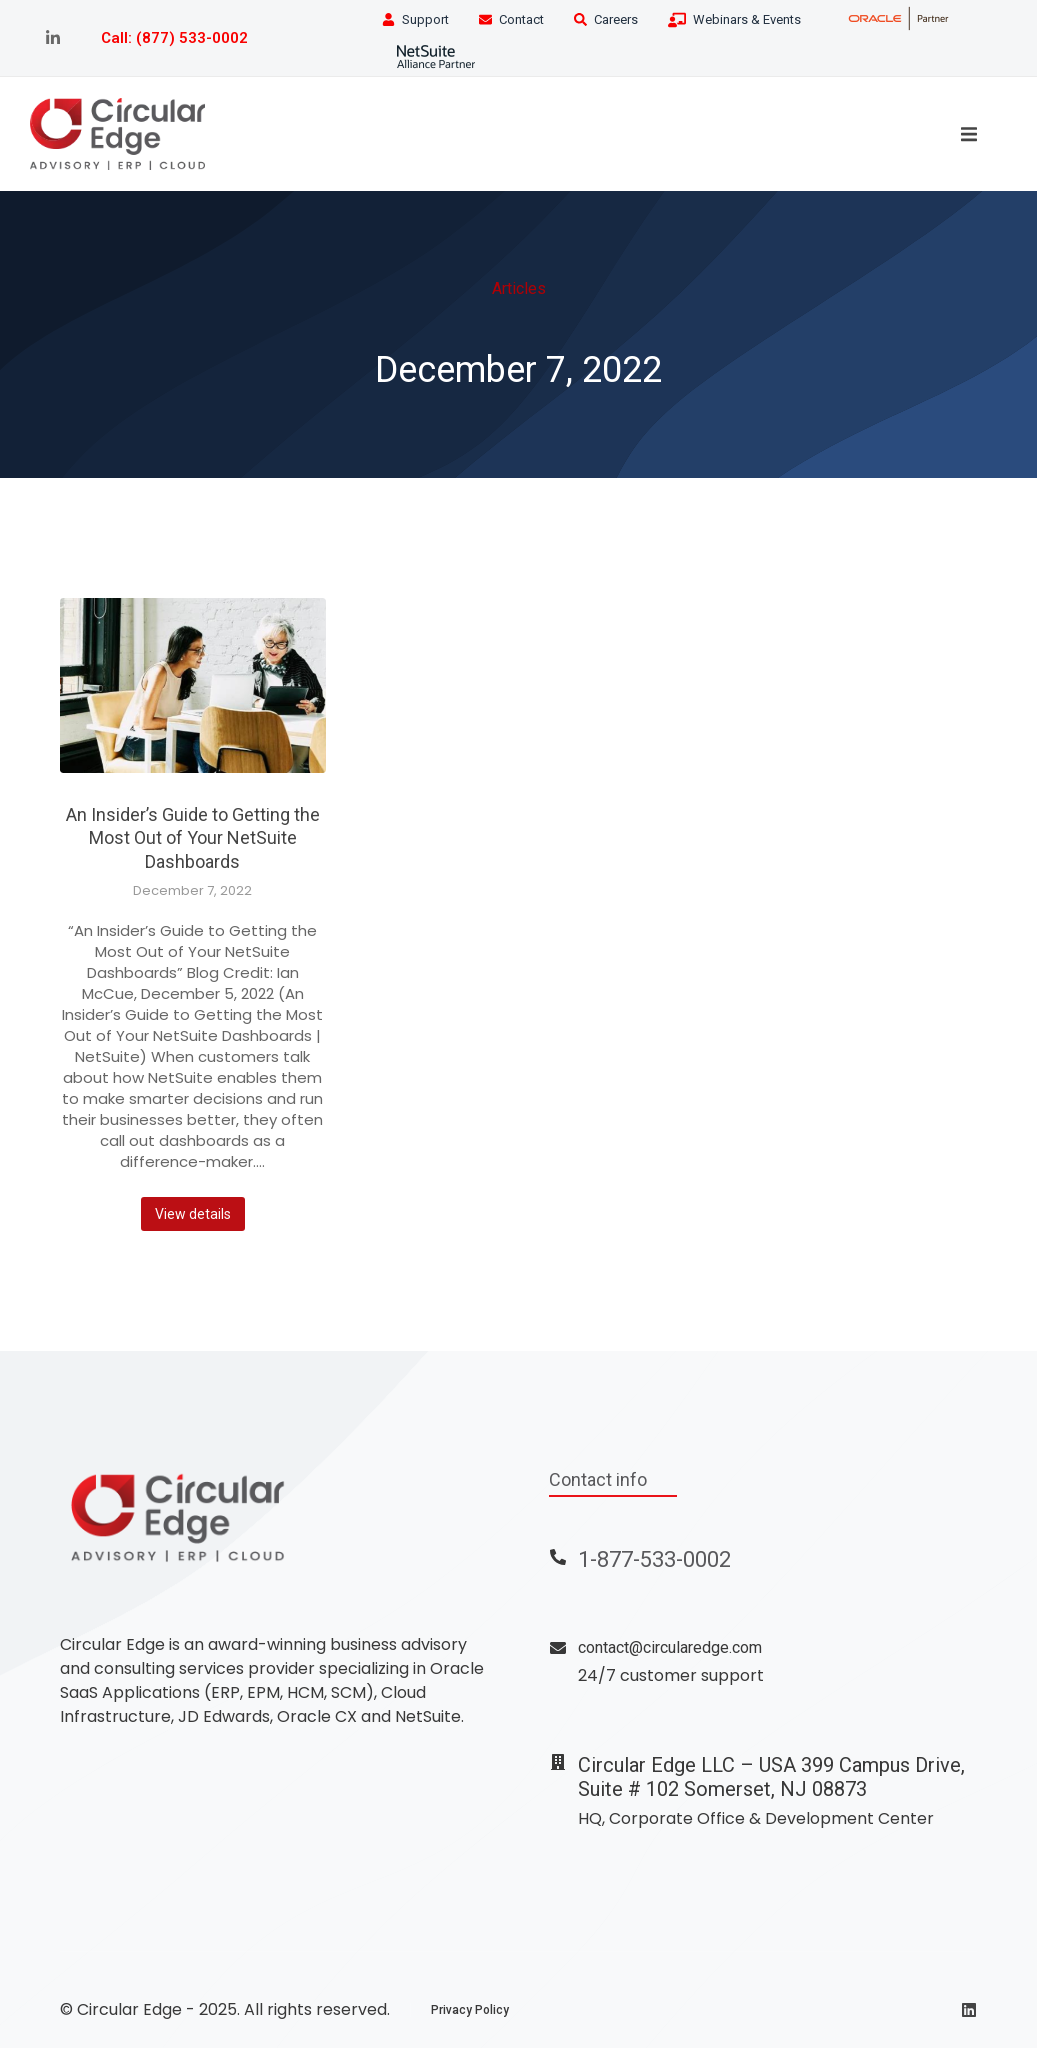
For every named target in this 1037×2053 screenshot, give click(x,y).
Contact (521, 19)
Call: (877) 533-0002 (174, 38)
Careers (616, 19)
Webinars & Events (747, 19)
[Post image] (193, 691)
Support (425, 19)
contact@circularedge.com (670, 1653)
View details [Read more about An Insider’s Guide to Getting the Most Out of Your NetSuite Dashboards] (193, 1220)
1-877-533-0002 (654, 1565)
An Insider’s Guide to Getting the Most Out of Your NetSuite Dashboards (193, 844)
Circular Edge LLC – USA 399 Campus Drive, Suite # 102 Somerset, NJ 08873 (771, 1782)
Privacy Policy (470, 2015)
